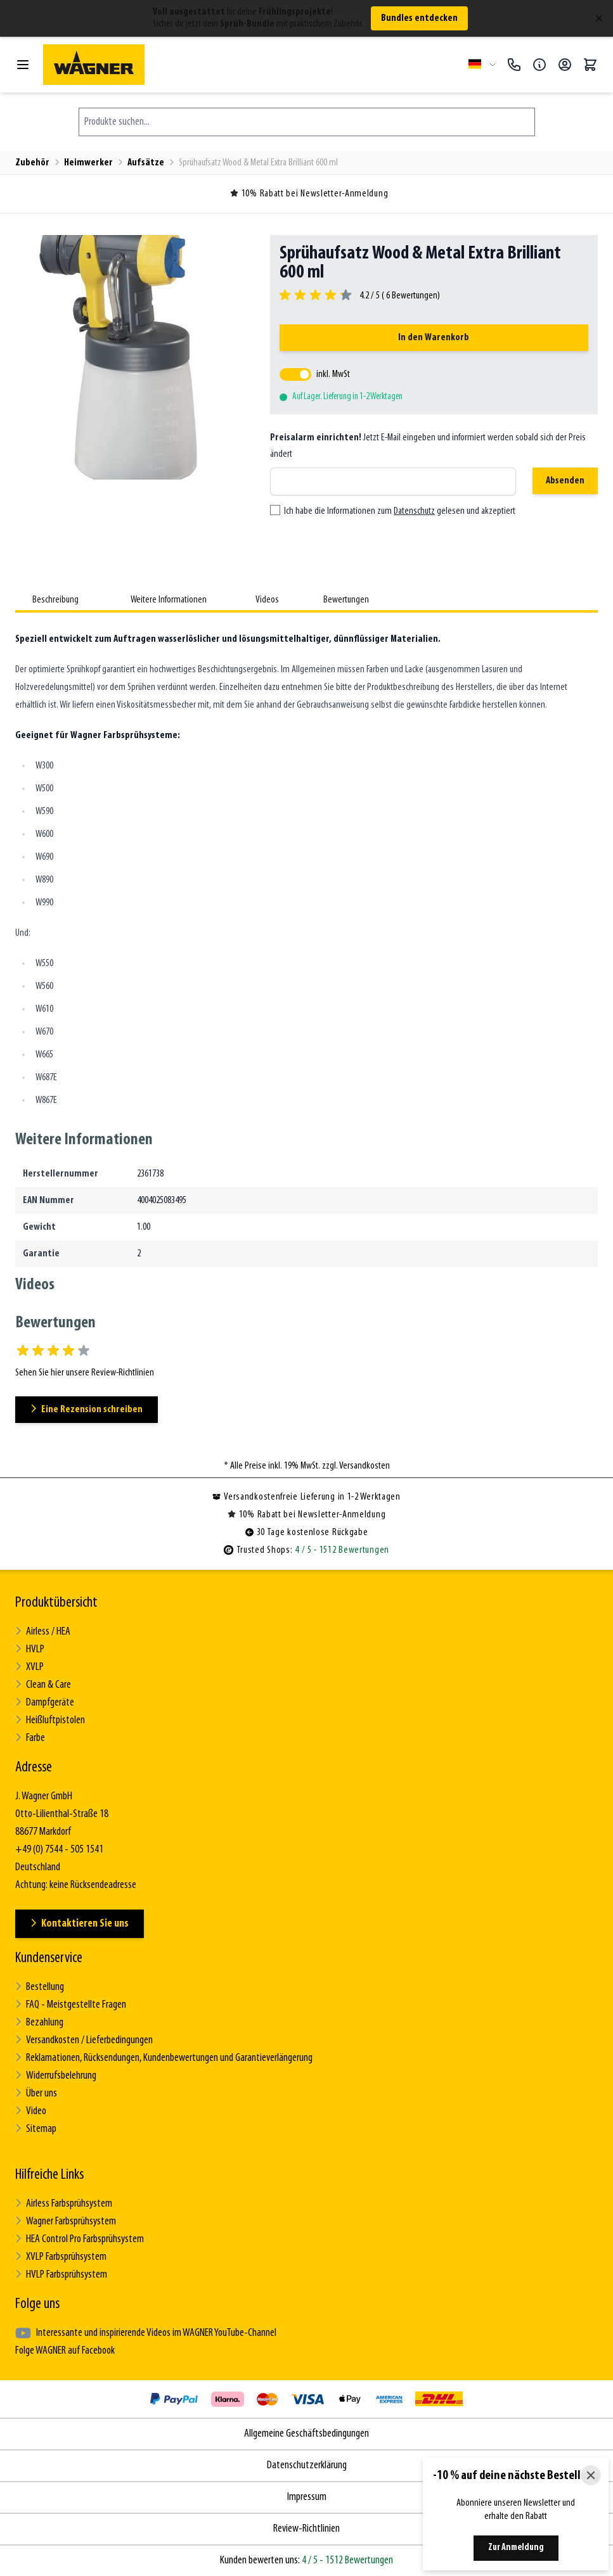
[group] (360, 296)
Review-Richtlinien (306, 2529)
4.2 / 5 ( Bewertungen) (398, 296)
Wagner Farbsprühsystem (65, 2222)
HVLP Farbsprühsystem (61, 2275)
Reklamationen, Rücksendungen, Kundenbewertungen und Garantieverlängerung (164, 2058)
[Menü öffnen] (22, 64)
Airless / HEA (42, 1632)
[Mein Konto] (564, 64)
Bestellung (39, 1987)
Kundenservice (48, 1958)
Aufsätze (145, 163)
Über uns (36, 2094)
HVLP (29, 1649)
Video (30, 2111)
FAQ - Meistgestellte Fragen (70, 2005)
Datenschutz (414, 511)
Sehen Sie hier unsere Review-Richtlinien (84, 1373)
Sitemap (35, 2129)
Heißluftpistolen (50, 1720)
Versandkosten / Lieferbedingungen (84, 2040)
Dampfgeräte (44, 1703)
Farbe (30, 1738)
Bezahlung (39, 2023)
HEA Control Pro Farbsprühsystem (79, 2239)
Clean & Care (43, 1685)
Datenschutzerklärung (307, 2465)
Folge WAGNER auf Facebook (65, 2351)
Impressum (306, 2497)
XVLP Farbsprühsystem (60, 2257)
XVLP (29, 1667)
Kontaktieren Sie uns (79, 1924)
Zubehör (32, 163)
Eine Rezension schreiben (86, 1409)
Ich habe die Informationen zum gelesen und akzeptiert (399, 511)
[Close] (591, 2475)
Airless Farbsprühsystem (63, 2204)
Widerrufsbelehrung (55, 2076)
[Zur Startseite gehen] (250, 64)
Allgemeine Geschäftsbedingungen (306, 2434)
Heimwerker (88, 163)
